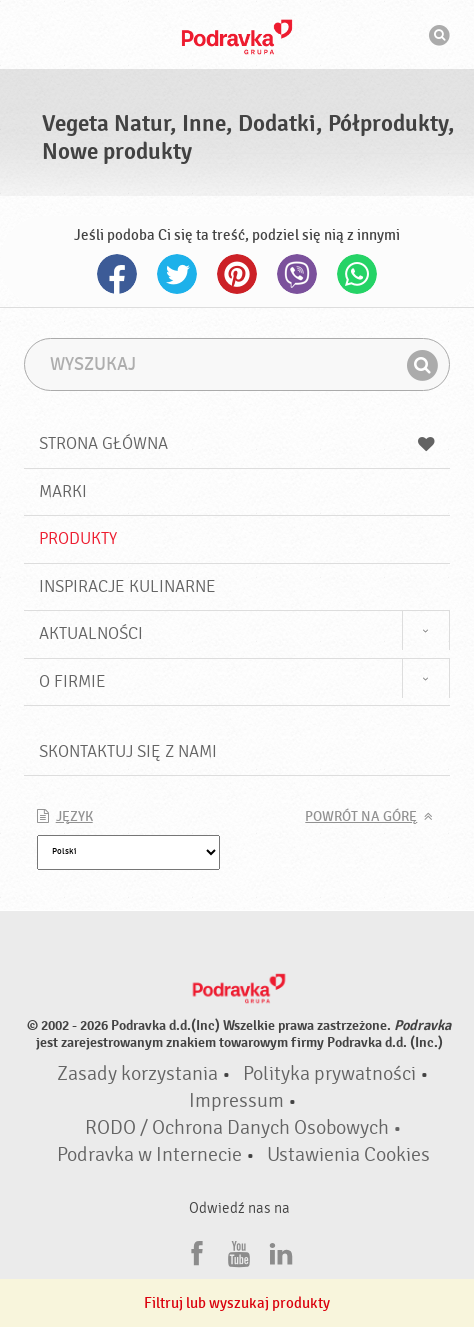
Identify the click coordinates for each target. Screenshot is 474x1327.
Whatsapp (357, 274)
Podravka (237, 37)
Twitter (177, 274)
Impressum (236, 1101)
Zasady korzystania (137, 1074)
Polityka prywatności (329, 1074)
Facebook (117, 274)
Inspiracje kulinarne (127, 586)
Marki (63, 491)
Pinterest (237, 274)
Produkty (78, 538)
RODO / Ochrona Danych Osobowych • (243, 1128)
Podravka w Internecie (149, 1155)
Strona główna (237, 443)
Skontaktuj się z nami (128, 751)
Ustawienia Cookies (348, 1155)
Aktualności (91, 633)
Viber (297, 274)
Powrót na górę (361, 817)
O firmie (72, 681)
